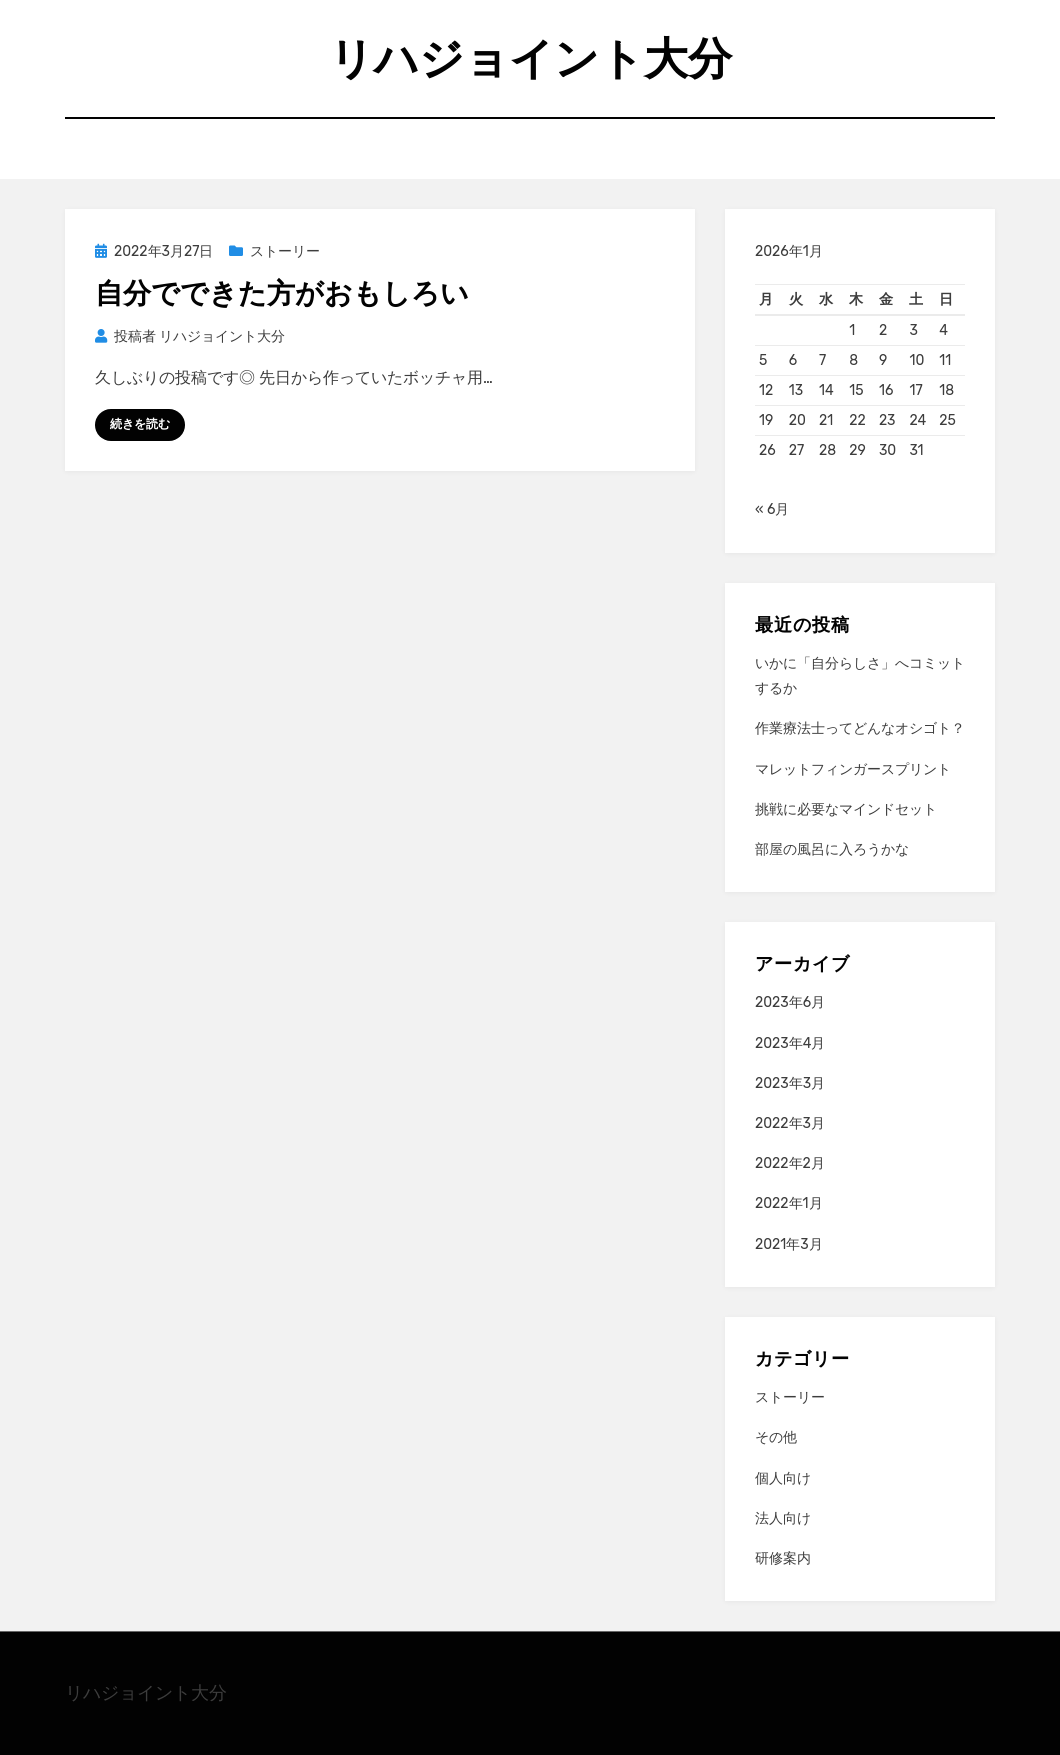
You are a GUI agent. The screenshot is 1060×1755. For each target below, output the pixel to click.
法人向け (783, 1518)
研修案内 (783, 1558)
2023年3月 (790, 1083)
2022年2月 (790, 1163)
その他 (776, 1437)
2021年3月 (789, 1244)
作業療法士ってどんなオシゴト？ (860, 728)
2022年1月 (789, 1203)
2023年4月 (790, 1043)
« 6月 (772, 509)
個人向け (783, 1478)
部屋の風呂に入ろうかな (832, 849)
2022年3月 (790, 1123)
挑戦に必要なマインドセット (846, 809)
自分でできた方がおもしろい (282, 293)
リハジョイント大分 (530, 58)
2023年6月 (790, 1002)
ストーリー (285, 251)
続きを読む (140, 424)
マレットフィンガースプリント (853, 769)
